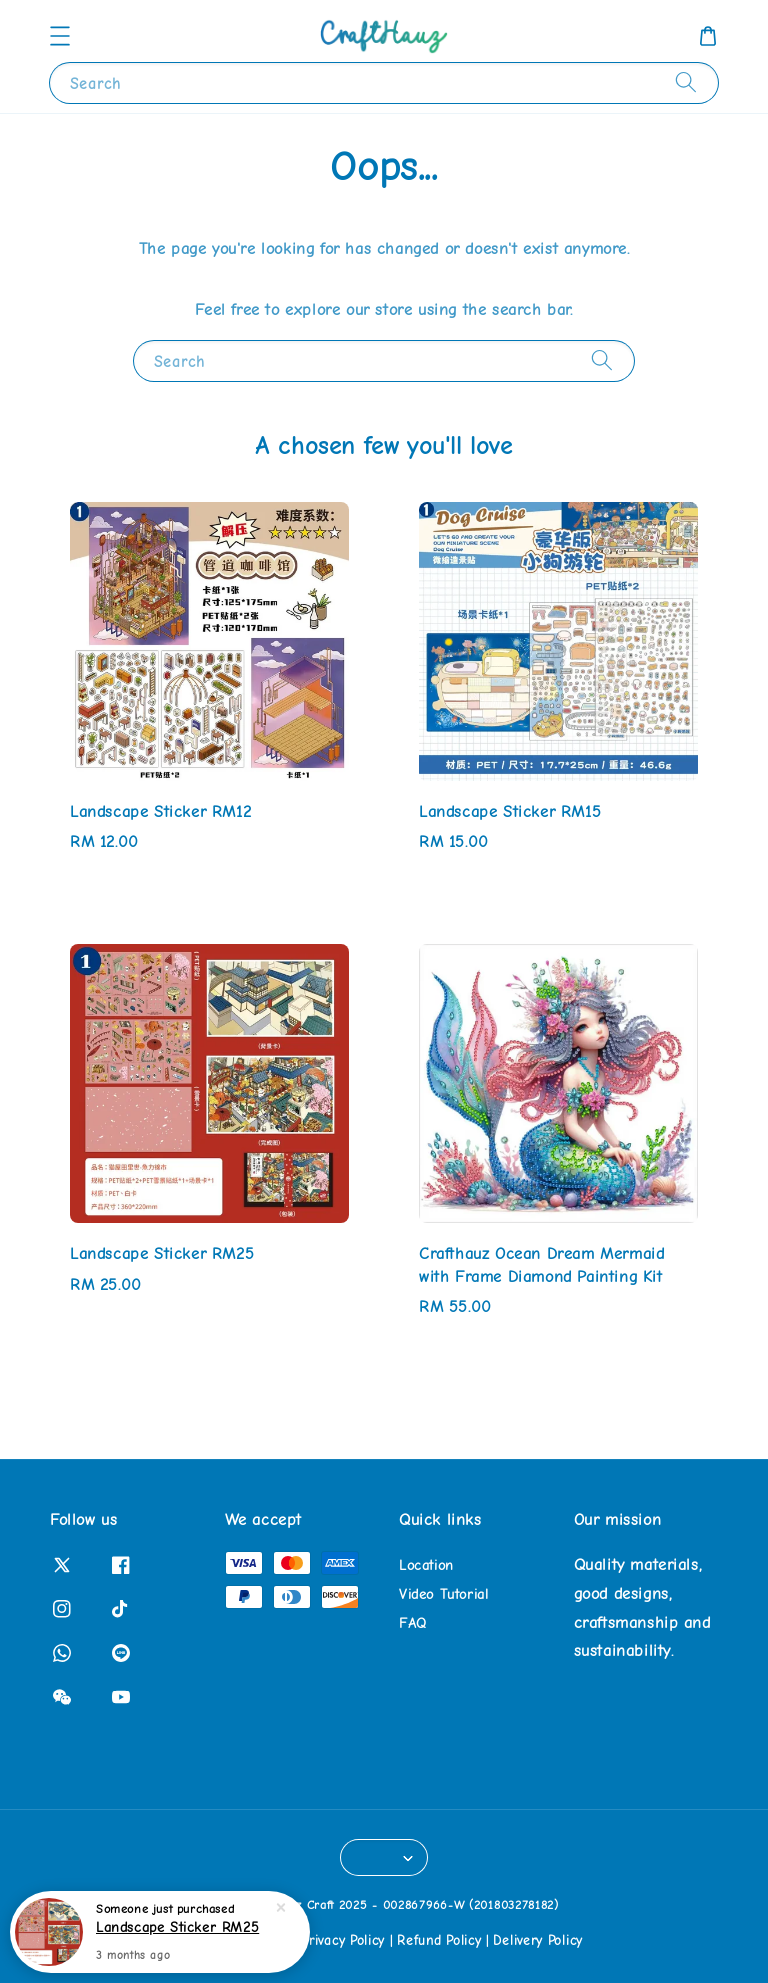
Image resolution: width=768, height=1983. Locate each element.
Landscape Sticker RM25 (177, 1930)
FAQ (413, 1623)
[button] (60, 36)
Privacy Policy (343, 1940)
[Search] (686, 82)
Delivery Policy (538, 1940)
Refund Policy (439, 1940)
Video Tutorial (443, 1594)
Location (426, 1565)
